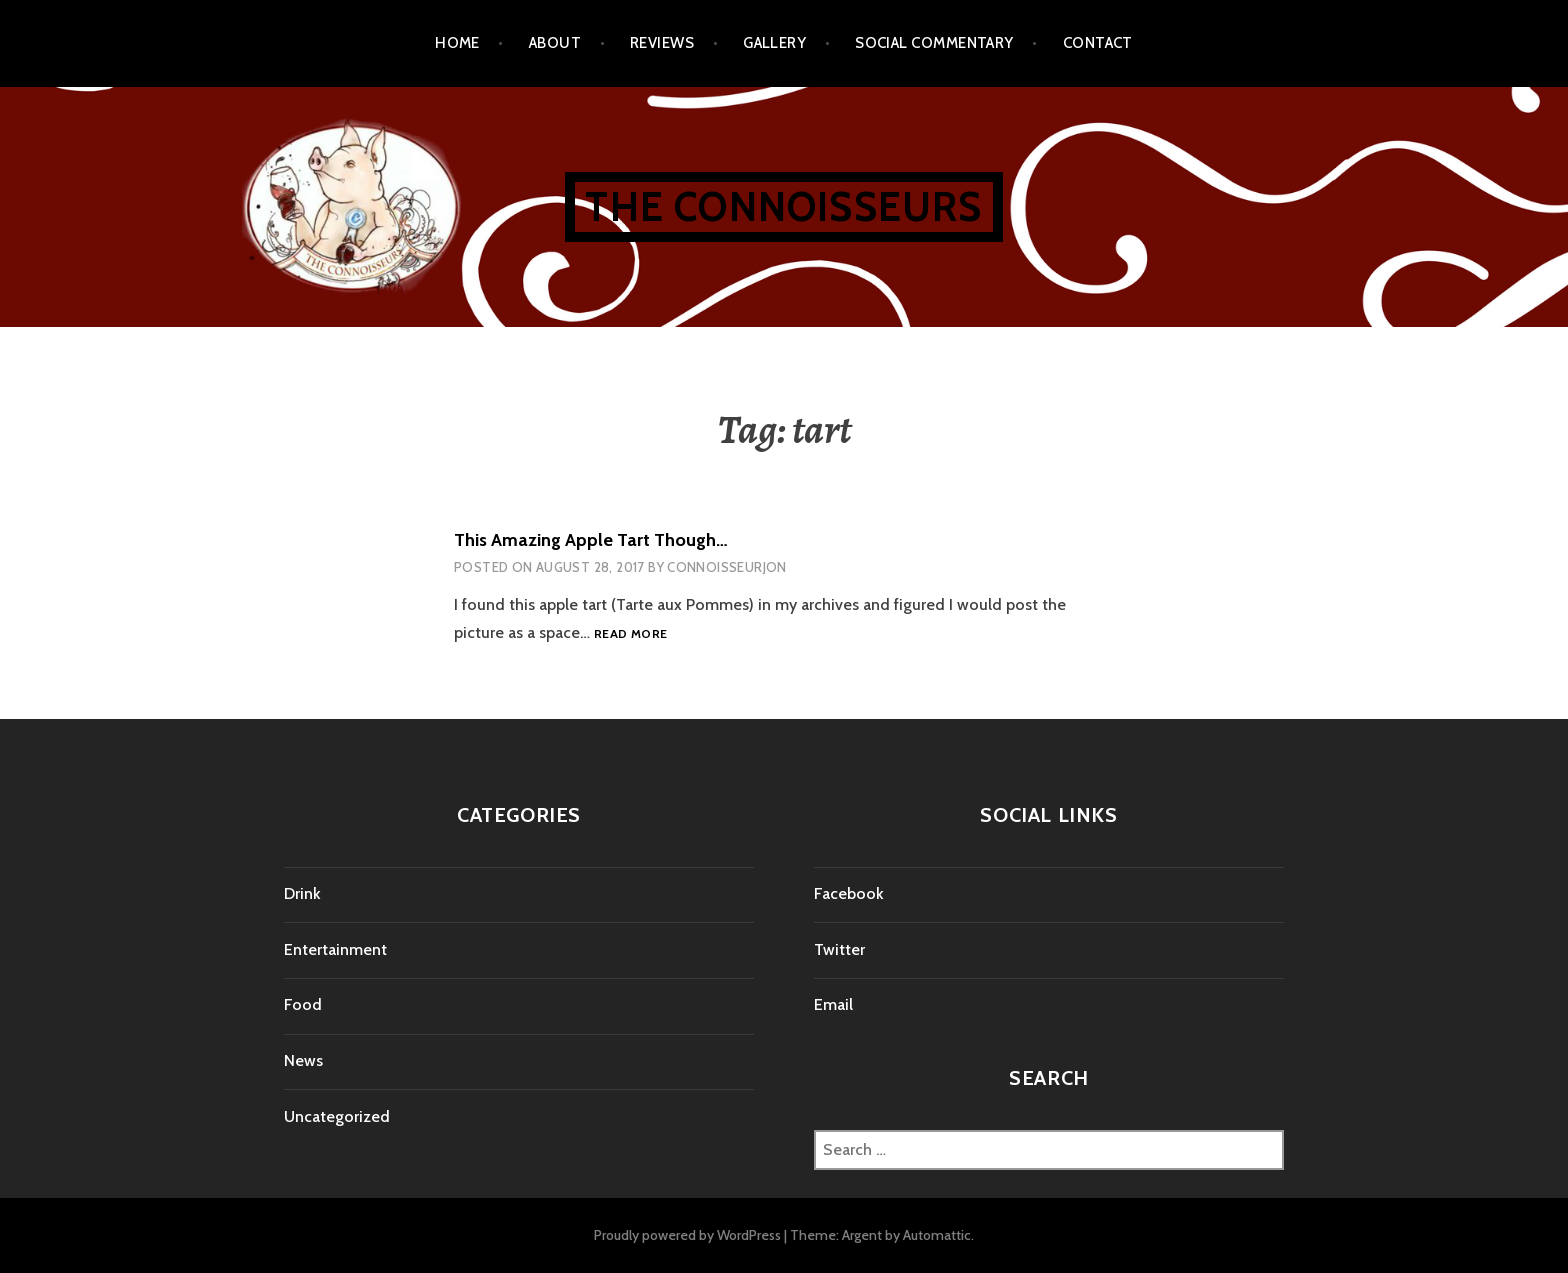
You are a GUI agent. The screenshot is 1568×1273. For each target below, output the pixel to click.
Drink (302, 893)
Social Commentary (934, 43)
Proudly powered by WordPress (687, 1235)
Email (833, 1004)
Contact (1098, 43)
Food (303, 1004)
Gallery (774, 43)
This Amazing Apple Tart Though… (591, 540)
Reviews (662, 43)
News (303, 1060)
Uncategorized (337, 1116)
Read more (630, 634)
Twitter (839, 949)
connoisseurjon (726, 567)
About (555, 43)
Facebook (849, 893)
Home (457, 43)
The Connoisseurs (783, 206)
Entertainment (335, 949)
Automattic (937, 1235)
